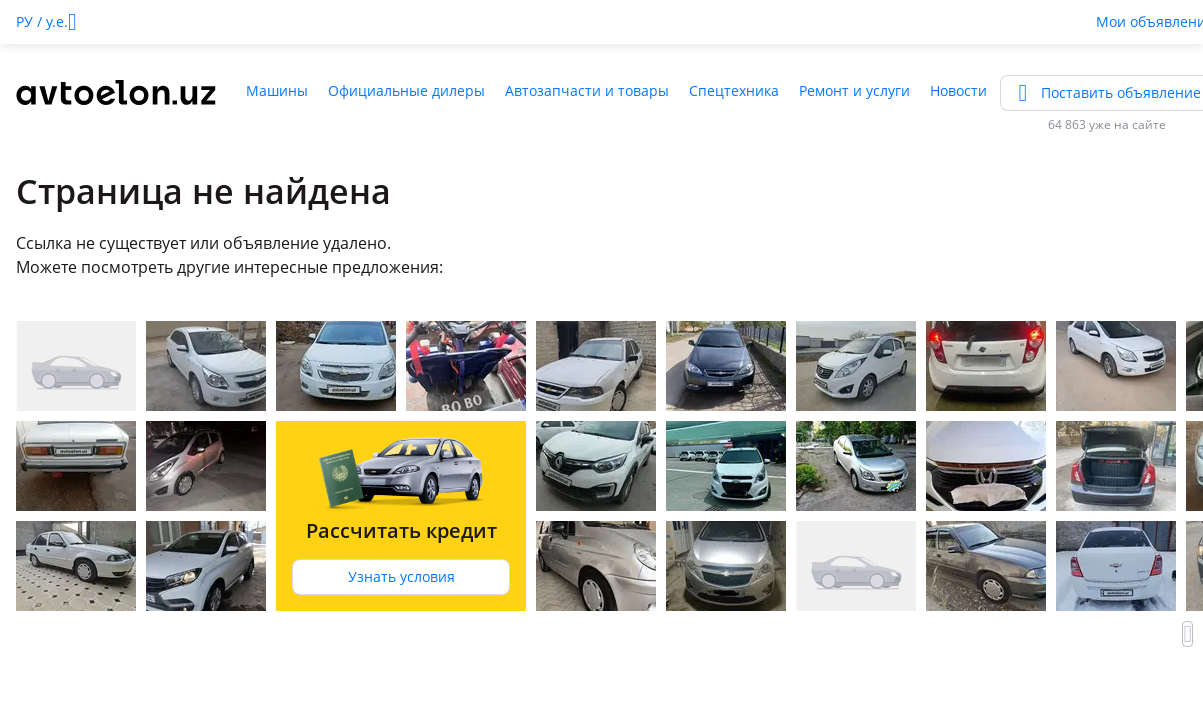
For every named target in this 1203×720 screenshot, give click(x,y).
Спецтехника (734, 90)
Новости (958, 90)
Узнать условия (401, 576)
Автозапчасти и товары (587, 90)
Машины (277, 90)
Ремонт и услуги (854, 90)
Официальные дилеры (406, 90)
